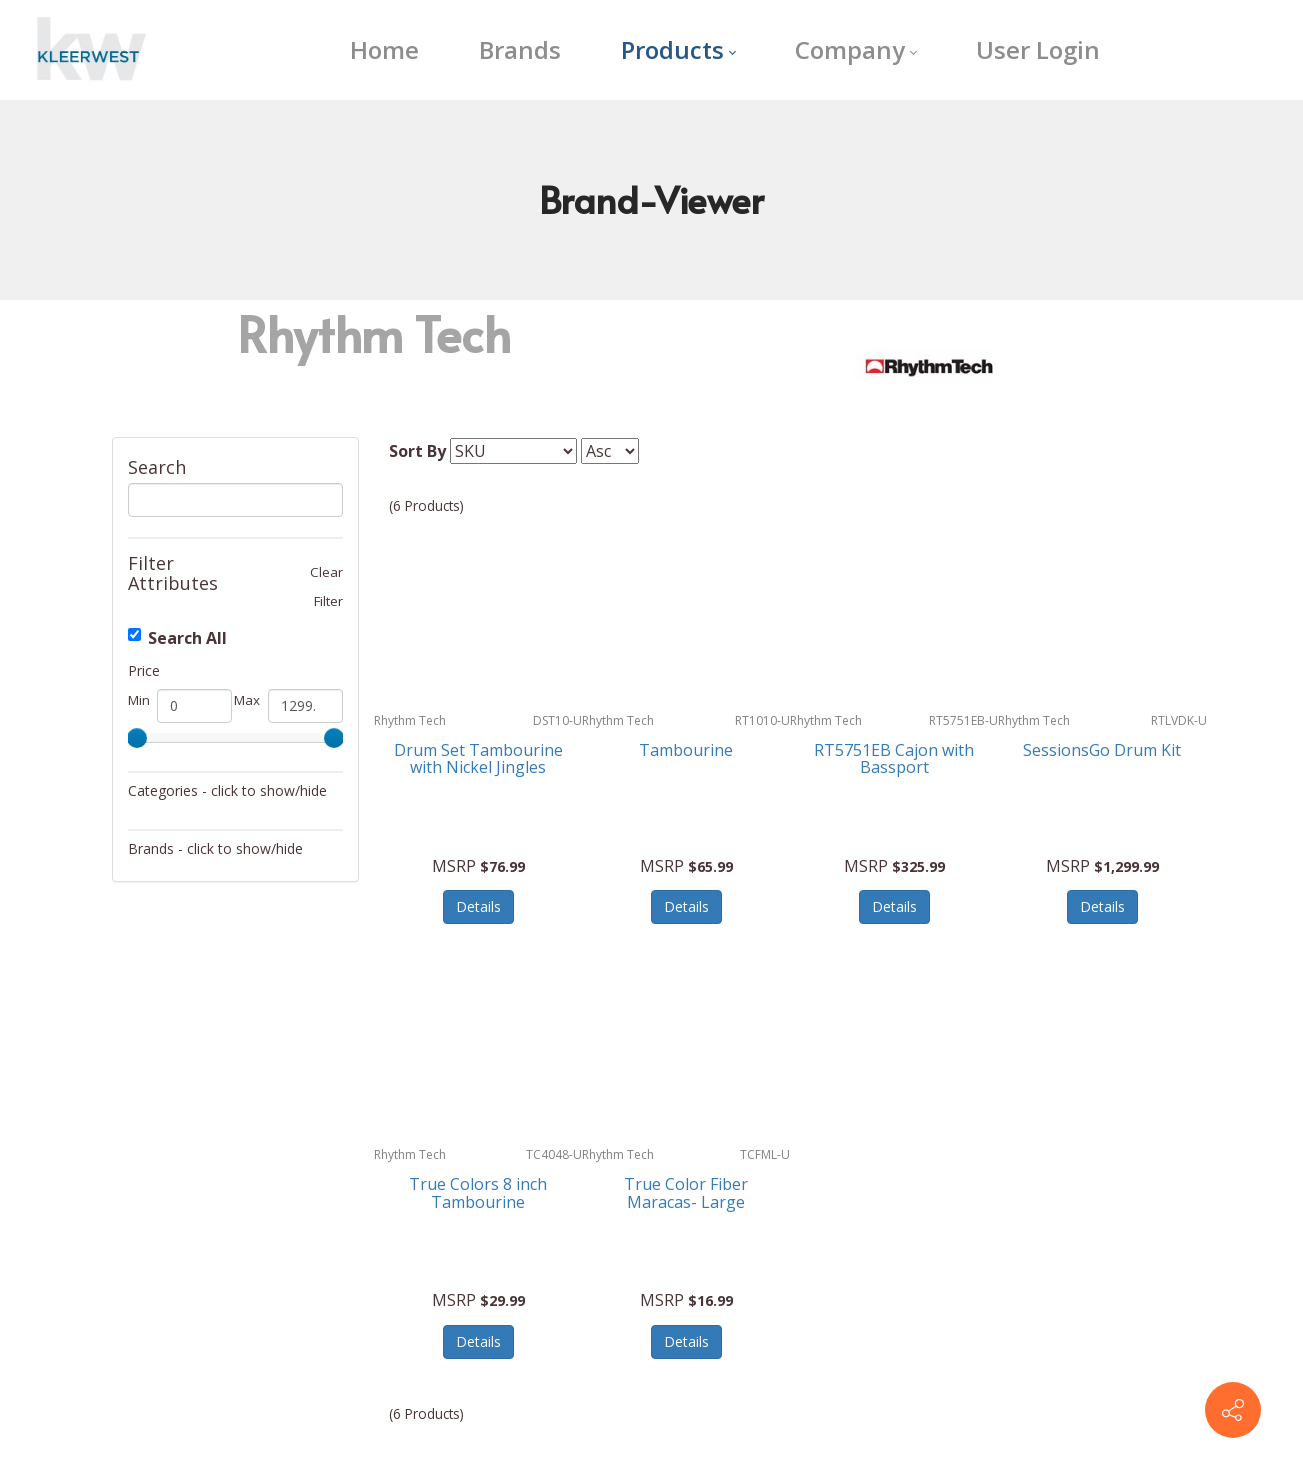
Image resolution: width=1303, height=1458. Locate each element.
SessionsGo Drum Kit (1102, 750)
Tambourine (686, 750)
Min (139, 700)
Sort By (417, 451)
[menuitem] (384, 50)
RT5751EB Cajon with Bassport (894, 759)
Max (247, 700)
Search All (177, 638)
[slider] (137, 738)
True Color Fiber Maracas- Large (686, 1193)
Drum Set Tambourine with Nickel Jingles (478, 759)
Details (478, 906)
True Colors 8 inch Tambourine (478, 1193)
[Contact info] (1233, 1410)
